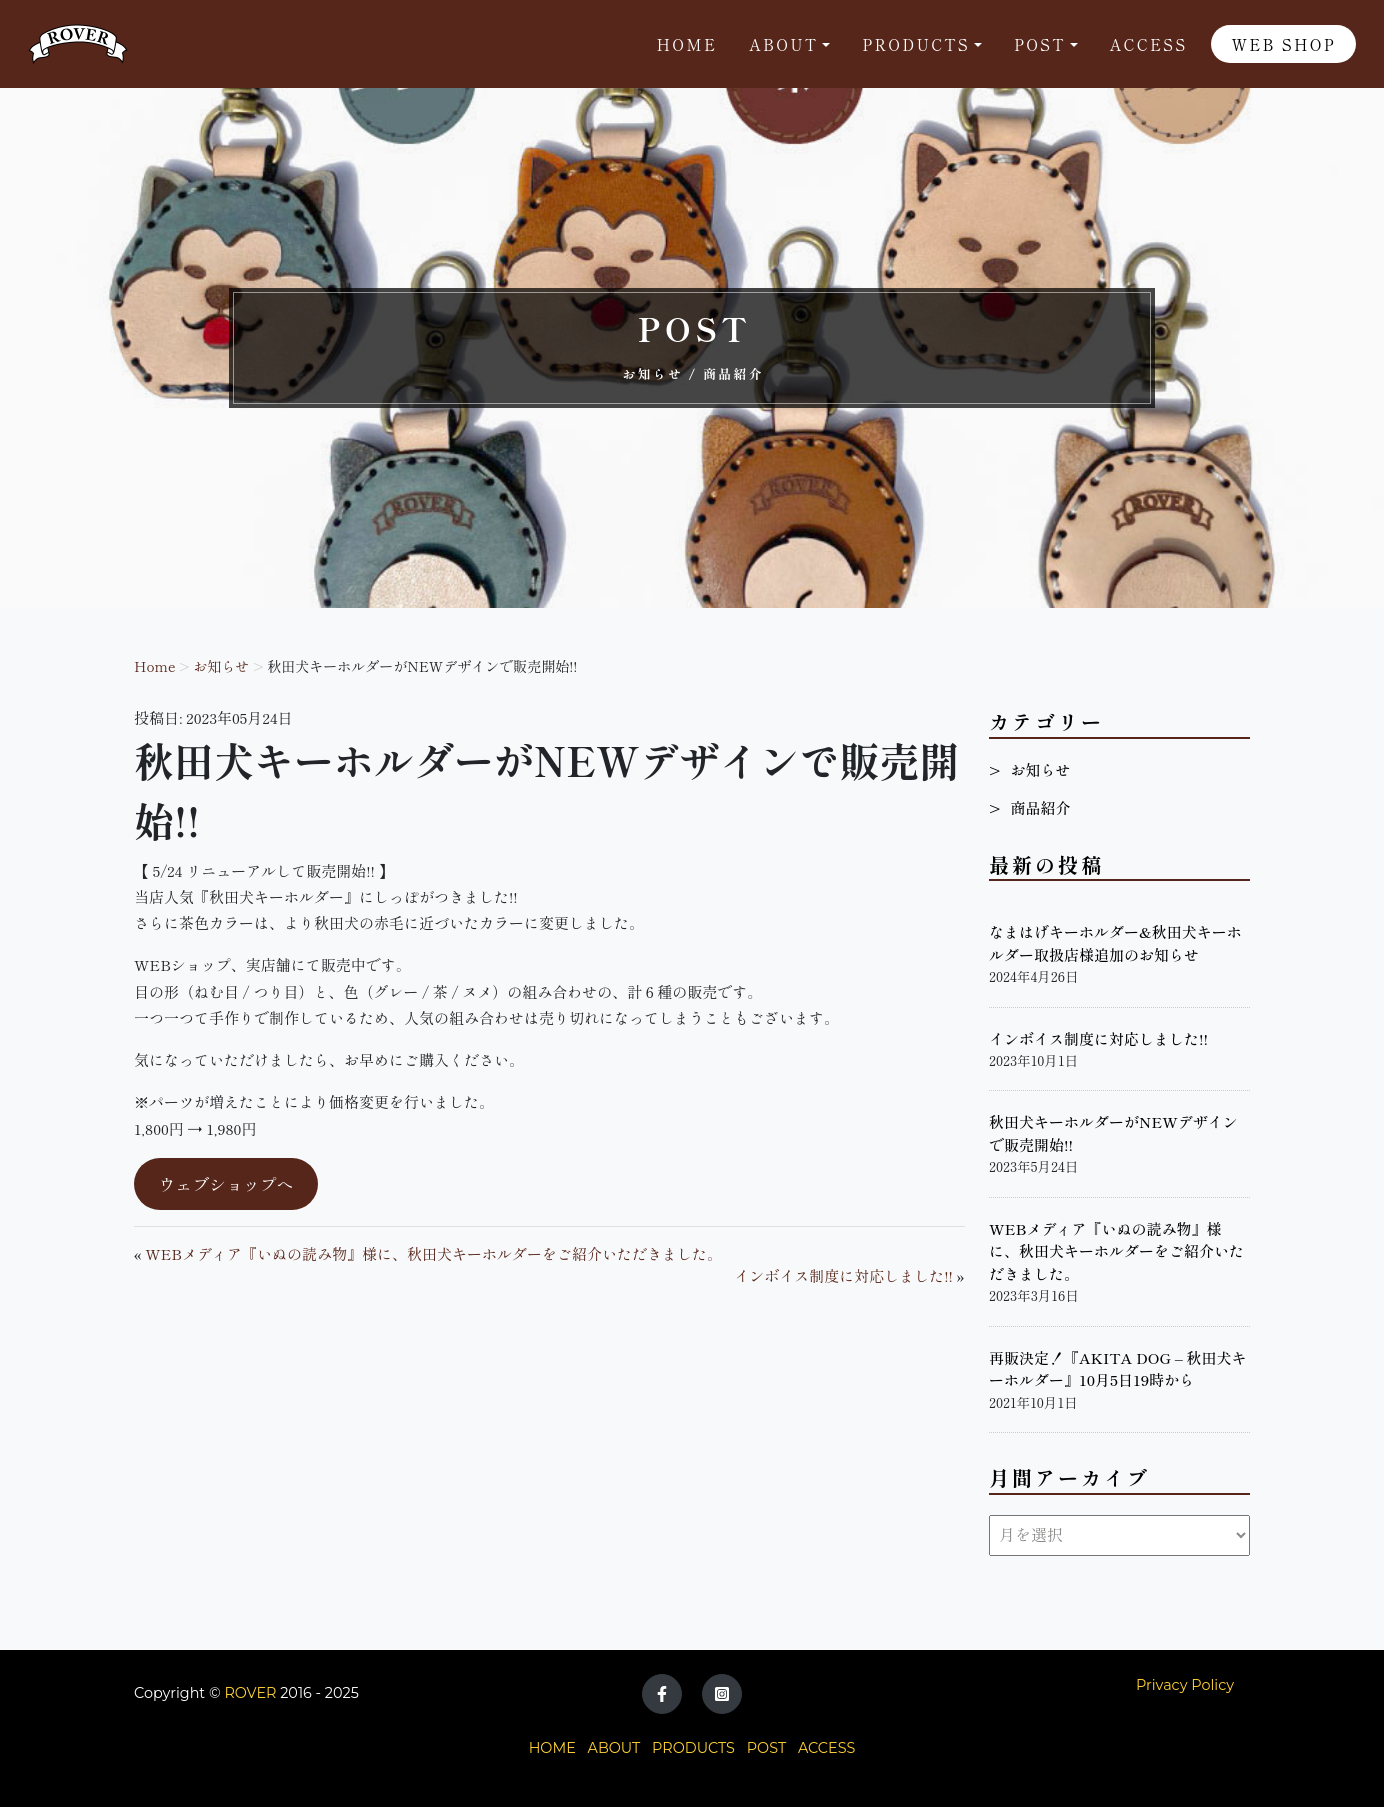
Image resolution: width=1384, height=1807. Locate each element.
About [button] (783, 44)
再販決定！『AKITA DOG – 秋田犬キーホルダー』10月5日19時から (1118, 1369)
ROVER (250, 1693)
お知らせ (221, 666)
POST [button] (1040, 44)
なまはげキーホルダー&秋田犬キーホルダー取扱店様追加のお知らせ (1115, 943)
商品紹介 (1040, 807)
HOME (552, 1748)
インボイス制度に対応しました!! (843, 1275)
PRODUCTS (693, 1748)
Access (1149, 44)
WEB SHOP (1283, 44)
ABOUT (614, 1748)
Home (687, 44)
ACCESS (826, 1748)
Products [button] (916, 44)
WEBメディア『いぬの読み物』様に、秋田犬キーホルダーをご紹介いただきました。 (433, 1253)
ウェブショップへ (225, 1183)
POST (766, 1748)
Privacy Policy (1185, 1685)
